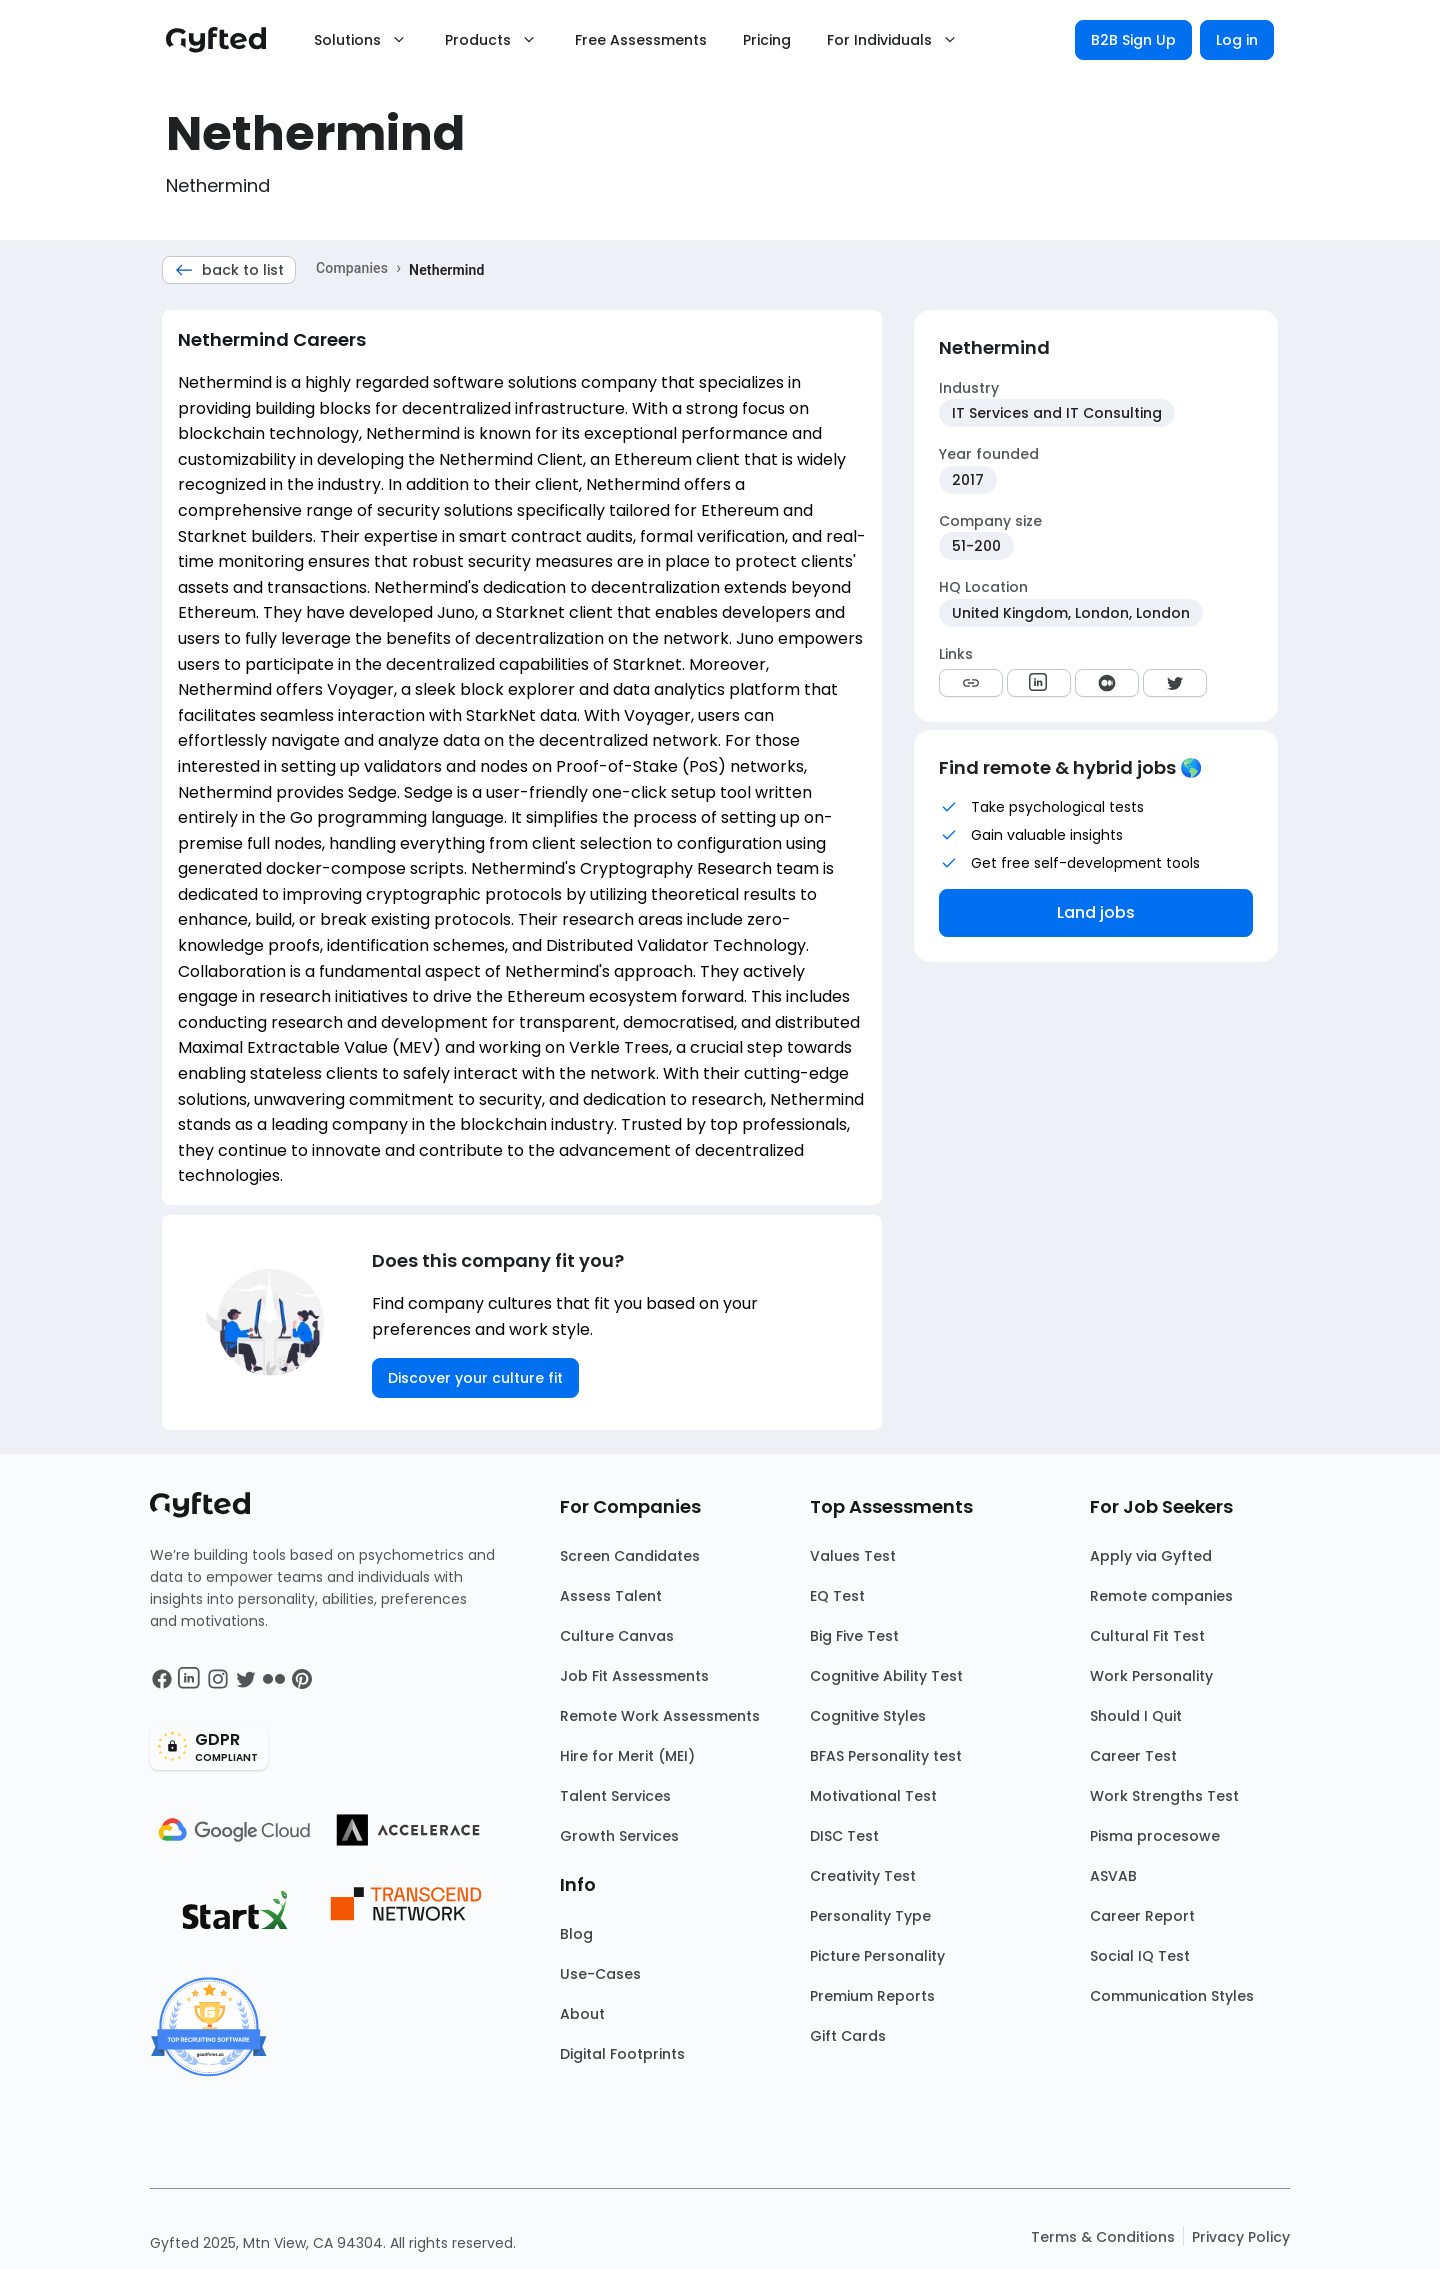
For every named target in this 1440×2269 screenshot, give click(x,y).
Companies (352, 268)
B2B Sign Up (1133, 40)
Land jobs (1096, 912)
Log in (1237, 40)
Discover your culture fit (475, 1378)
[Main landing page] (226, 40)
